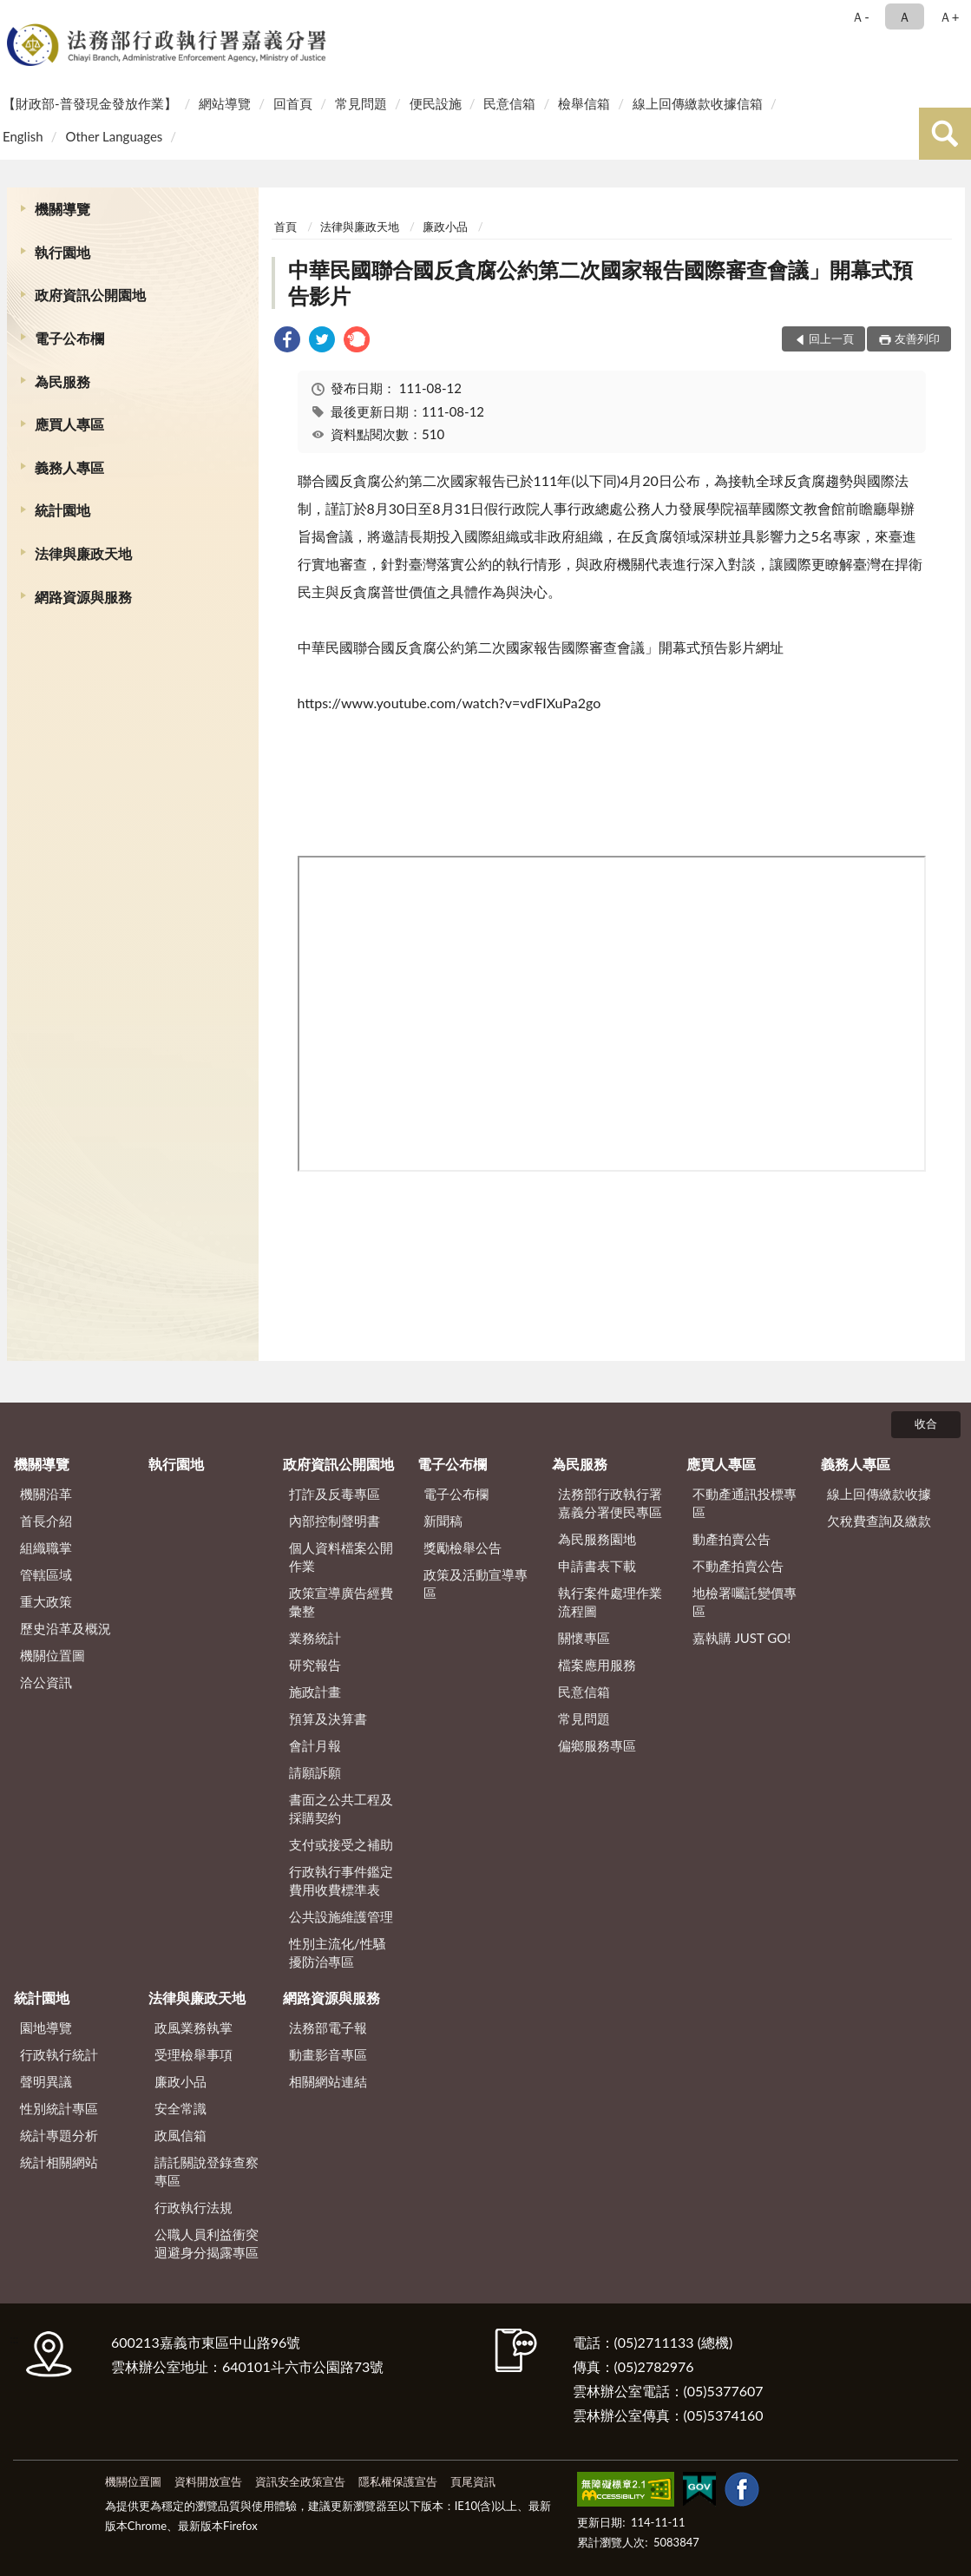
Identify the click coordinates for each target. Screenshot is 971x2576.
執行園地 (62, 252)
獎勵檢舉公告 (462, 1547)
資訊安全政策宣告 (300, 2481)
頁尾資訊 (472, 2481)
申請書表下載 (597, 1566)
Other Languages (113, 136)
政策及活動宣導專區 (475, 1583)
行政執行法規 (193, 2207)
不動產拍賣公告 (738, 1566)
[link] (287, 341)
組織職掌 (46, 1547)
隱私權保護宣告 (397, 2481)
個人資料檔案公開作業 (341, 1557)
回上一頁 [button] (831, 338)
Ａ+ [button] (949, 16)
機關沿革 (46, 1494)
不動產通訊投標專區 (744, 1503)
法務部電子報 (328, 2027)
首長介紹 (46, 1520)
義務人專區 (69, 467)
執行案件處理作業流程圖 (610, 1602)
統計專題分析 (59, 2135)
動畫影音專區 (328, 2054)
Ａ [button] (904, 16)
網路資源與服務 (83, 596)
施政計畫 (315, 1691)
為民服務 (62, 381)
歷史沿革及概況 (65, 1628)
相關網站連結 (328, 2081)
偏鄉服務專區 (597, 1745)
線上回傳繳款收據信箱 (698, 103)
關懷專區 (584, 1638)
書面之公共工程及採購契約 (341, 1808)
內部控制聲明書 (334, 1520)
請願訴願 (315, 1772)
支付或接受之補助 (341, 1844)
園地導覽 (46, 2027)
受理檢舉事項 (193, 2054)
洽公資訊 (46, 1682)
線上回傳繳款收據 (879, 1494)
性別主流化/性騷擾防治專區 (337, 1952)
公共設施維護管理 (341, 1916)
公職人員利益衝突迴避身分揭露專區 (206, 2243)
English (23, 136)
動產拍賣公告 (731, 1539)
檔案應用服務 (597, 1664)
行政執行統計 (59, 2054)
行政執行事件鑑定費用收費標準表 (341, 1880)
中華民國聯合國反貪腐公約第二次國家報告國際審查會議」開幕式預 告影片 (600, 282)
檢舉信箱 (584, 103)
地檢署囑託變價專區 (744, 1602)
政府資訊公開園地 (90, 294)
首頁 (285, 226)
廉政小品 (445, 226)
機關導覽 (62, 208)
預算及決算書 (328, 1718)
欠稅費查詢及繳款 (879, 1520)
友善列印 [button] (917, 338)
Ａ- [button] (860, 16)
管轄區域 (46, 1574)
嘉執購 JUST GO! (741, 1638)
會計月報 (315, 1745)
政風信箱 (180, 2135)
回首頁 (292, 103)
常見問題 (361, 103)
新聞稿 (443, 1520)
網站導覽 (225, 103)
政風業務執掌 (193, 2027)
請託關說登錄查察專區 (206, 2171)
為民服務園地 (597, 1539)
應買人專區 (69, 424)
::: (16, 15)
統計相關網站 (59, 2162)
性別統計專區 (59, 2108)
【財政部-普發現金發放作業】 (90, 103)
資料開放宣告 (208, 2481)
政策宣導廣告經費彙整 (341, 1602)
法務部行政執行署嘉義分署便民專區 (610, 1503)
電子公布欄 (69, 338)
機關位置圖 (52, 1655)
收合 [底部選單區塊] (926, 1423)
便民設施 (436, 103)
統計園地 (62, 510)
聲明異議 (46, 2081)
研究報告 (315, 1664)
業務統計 (315, 1638)
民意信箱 (509, 103)
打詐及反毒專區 (334, 1494)
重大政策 (46, 1601)
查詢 (945, 134)
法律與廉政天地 (83, 553)
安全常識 (180, 2108)
